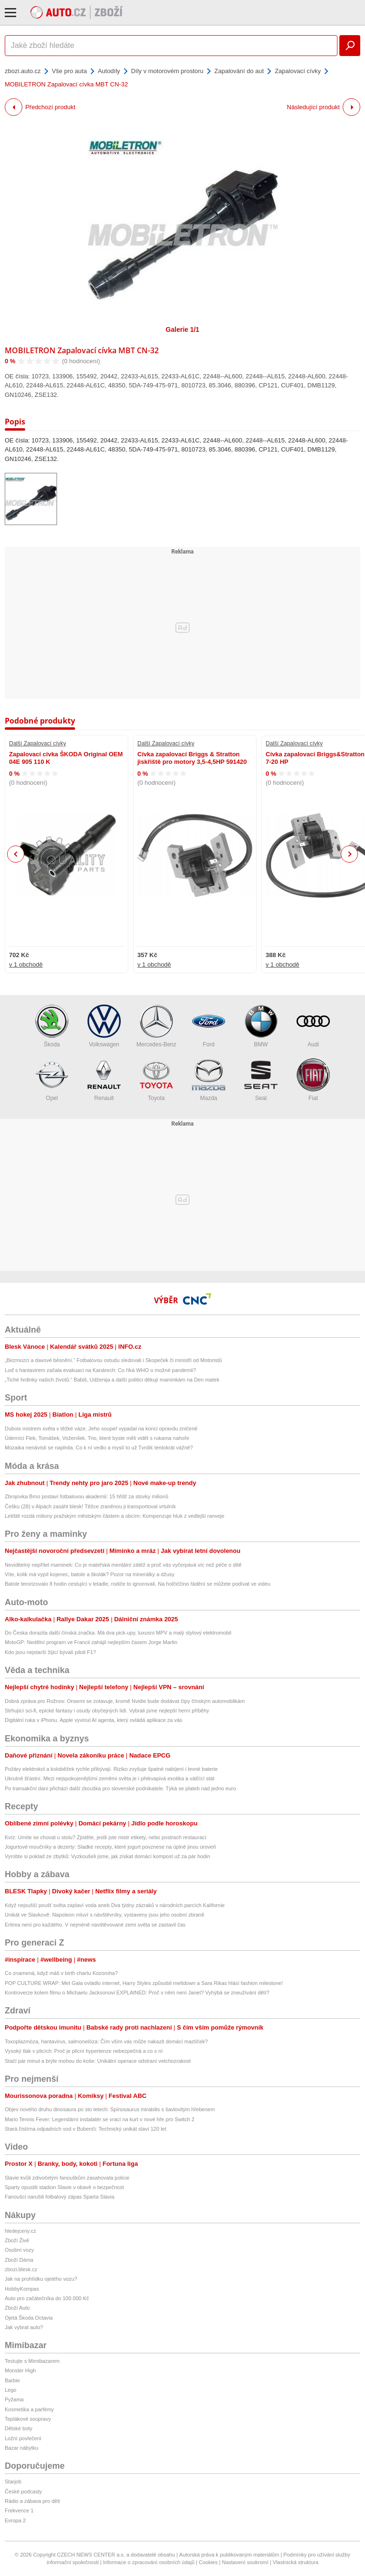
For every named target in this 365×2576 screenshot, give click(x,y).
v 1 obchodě (26, 964)
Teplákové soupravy (28, 2419)
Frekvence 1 (19, 2510)
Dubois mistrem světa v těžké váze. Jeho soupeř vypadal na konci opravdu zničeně (101, 1428)
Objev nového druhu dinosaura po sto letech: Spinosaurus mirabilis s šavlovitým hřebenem (110, 2109)
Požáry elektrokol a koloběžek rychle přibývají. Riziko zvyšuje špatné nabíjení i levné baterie (111, 1769)
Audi (313, 1026)
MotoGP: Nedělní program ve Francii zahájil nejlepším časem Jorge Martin (91, 1642)
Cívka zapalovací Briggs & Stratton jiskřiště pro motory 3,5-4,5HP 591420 (192, 758)
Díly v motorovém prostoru (167, 71)
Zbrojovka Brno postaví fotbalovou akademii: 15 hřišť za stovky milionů (86, 1496)
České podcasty (23, 2491)
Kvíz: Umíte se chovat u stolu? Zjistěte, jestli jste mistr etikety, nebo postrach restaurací (105, 1837)
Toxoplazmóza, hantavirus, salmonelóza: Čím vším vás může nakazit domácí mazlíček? (106, 2041)
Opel (51, 1079)
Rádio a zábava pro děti (32, 2501)
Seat (261, 1079)
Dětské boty (18, 2428)
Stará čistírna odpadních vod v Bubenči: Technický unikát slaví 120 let (85, 2129)
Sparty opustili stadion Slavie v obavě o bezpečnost (64, 2187)
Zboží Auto (17, 2308)
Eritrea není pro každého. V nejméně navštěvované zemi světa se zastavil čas (95, 1924)
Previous (16, 854)
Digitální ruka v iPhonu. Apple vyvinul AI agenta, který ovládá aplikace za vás (93, 1720)
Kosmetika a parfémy (29, 2409)
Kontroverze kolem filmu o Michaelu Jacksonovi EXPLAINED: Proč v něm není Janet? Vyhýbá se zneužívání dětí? (137, 1992)
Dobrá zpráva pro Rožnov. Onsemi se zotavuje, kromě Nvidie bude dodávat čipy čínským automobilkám (125, 1701)
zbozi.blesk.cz (21, 2269)
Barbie (12, 2380)
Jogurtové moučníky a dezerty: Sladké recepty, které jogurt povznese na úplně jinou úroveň (110, 1847)
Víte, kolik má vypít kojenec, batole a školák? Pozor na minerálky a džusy (89, 1574)
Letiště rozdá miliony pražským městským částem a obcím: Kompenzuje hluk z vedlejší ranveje (114, 1516)
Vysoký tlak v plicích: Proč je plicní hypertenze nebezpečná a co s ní (84, 2051)
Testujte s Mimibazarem (32, 2361)
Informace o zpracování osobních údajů (149, 2562)
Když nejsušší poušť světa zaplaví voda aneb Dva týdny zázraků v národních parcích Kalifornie (115, 1905)
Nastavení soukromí (245, 2562)
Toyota (156, 1079)
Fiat (313, 1079)
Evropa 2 (15, 2520)
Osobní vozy (19, 2250)
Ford (208, 1026)
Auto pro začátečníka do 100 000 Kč (47, 2298)
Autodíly (109, 71)
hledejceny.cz (20, 2231)
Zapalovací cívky (298, 71)
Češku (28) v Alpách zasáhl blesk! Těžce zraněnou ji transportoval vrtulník (90, 1506)
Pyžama (14, 2399)
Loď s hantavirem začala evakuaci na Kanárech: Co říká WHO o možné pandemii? (100, 1370)
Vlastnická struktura (295, 2562)
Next (349, 854)
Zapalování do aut (239, 71)
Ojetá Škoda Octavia (29, 2318)
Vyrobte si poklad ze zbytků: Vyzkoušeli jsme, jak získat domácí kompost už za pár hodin (107, 1856)
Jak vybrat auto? (24, 2327)
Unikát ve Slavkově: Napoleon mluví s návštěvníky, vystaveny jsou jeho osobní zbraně (104, 1915)
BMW (261, 1026)
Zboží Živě (17, 2240)
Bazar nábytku (21, 2448)
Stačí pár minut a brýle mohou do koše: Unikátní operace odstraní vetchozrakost (98, 2061)
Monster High (20, 2370)
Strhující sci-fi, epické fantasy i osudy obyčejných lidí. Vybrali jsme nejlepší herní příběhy (107, 1710)
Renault (104, 1079)
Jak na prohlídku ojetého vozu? (41, 2279)
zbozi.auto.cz (23, 71)
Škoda (51, 1026)
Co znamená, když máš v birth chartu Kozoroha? (61, 1973)
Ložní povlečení (23, 2438)
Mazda (208, 1079)
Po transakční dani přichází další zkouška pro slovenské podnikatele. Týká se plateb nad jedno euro (120, 1788)
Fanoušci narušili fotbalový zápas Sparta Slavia (60, 2197)
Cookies (208, 2562)
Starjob (13, 2481)
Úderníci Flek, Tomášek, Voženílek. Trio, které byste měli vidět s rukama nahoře (97, 1438)
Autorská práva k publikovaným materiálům (229, 2554)
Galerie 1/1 (183, 329)
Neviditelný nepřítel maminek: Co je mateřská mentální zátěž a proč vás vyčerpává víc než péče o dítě (123, 1565)
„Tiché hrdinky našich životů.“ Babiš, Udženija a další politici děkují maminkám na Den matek (112, 1379)
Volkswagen (104, 1026)
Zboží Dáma (19, 2260)
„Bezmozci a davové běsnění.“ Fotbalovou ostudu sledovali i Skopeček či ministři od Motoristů (113, 1360)
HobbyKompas (22, 2289)
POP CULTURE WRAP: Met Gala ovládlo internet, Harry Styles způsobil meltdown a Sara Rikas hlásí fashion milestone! (144, 1983)
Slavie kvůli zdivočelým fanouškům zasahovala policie (67, 2178)
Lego (10, 2390)
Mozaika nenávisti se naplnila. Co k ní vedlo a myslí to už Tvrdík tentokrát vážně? (99, 1447)
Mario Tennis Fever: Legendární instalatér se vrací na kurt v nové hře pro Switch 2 (99, 2119)
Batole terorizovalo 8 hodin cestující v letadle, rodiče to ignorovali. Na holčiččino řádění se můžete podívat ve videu (137, 1584)
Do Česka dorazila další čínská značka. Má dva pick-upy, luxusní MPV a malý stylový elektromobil (118, 1633)
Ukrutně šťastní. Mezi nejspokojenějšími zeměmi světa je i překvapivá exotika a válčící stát (109, 1778)
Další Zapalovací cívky (37, 743)
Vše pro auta (69, 71)
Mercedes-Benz (156, 1026)
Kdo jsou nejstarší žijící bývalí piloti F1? (50, 1652)
